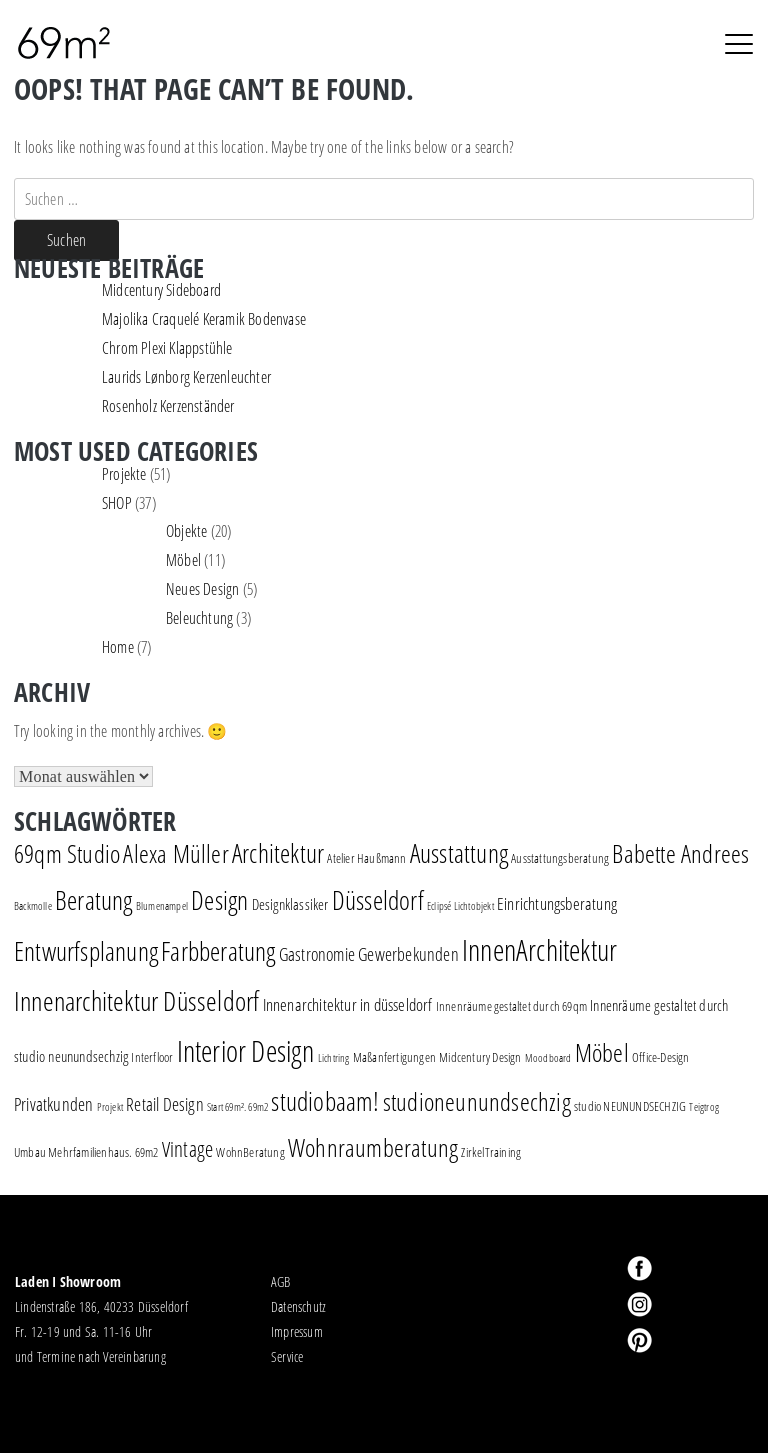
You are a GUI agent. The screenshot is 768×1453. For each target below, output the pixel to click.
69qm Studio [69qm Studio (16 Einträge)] (67, 853)
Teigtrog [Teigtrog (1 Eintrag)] (704, 1107)
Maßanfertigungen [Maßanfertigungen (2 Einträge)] (394, 1057)
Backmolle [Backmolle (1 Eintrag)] (33, 906)
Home (118, 647)
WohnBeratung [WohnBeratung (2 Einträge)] (250, 1152)
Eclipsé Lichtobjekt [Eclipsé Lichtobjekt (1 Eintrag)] (460, 906)
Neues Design (202, 589)
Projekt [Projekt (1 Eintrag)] (110, 1107)
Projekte (124, 474)
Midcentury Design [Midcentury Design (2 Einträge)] (480, 1057)
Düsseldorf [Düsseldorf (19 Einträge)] (378, 900)
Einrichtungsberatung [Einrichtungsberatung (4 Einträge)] (557, 903)
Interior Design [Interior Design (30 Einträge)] (246, 1051)
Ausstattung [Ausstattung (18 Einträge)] (459, 853)
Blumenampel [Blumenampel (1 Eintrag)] (162, 906)
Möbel (183, 560)
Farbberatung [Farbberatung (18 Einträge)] (218, 951)
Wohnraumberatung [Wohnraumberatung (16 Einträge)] (373, 1147)
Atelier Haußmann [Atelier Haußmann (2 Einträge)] (366, 858)
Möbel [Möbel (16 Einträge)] (602, 1052)
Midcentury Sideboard (161, 290)
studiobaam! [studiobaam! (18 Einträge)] (325, 1101)
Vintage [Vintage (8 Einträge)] (187, 1149)
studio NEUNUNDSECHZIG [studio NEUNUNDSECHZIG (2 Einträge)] (630, 1106)
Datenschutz (298, 1306)
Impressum (297, 1331)
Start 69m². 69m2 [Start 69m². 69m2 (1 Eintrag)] (237, 1107)
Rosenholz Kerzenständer (168, 406)
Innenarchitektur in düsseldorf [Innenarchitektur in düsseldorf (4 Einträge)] (348, 1004)
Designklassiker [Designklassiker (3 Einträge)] (290, 904)
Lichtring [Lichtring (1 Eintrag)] (334, 1058)
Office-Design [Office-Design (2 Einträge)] (661, 1057)
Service (287, 1356)
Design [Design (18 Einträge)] (219, 900)
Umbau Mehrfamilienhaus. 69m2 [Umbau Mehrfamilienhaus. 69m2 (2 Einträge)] (86, 1152)
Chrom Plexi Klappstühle (167, 348)
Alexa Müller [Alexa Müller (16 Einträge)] (175, 853)
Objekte (186, 531)
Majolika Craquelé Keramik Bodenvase (204, 319)
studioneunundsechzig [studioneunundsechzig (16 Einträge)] (477, 1101)
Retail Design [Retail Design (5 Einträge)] (165, 1104)
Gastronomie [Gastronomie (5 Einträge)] (317, 954)
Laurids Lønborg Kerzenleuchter (186, 377)
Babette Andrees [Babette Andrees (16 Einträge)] (680, 853)
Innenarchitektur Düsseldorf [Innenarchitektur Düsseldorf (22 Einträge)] (136, 1000)
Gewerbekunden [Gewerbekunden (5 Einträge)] (408, 954)
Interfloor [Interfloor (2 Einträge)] (152, 1057)
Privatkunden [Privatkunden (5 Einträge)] (53, 1104)
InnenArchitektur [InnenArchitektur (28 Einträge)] (539, 949)
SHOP (117, 503)
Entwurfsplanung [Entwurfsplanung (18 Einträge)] (86, 951)
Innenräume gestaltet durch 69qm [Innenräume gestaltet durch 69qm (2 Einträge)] (511, 1006)
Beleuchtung (199, 618)
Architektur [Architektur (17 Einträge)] (278, 853)
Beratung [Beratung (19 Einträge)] (94, 900)
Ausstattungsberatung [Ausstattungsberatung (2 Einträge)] (560, 858)
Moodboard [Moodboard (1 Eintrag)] (548, 1058)
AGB (281, 1281)
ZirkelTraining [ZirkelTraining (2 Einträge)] (491, 1152)
